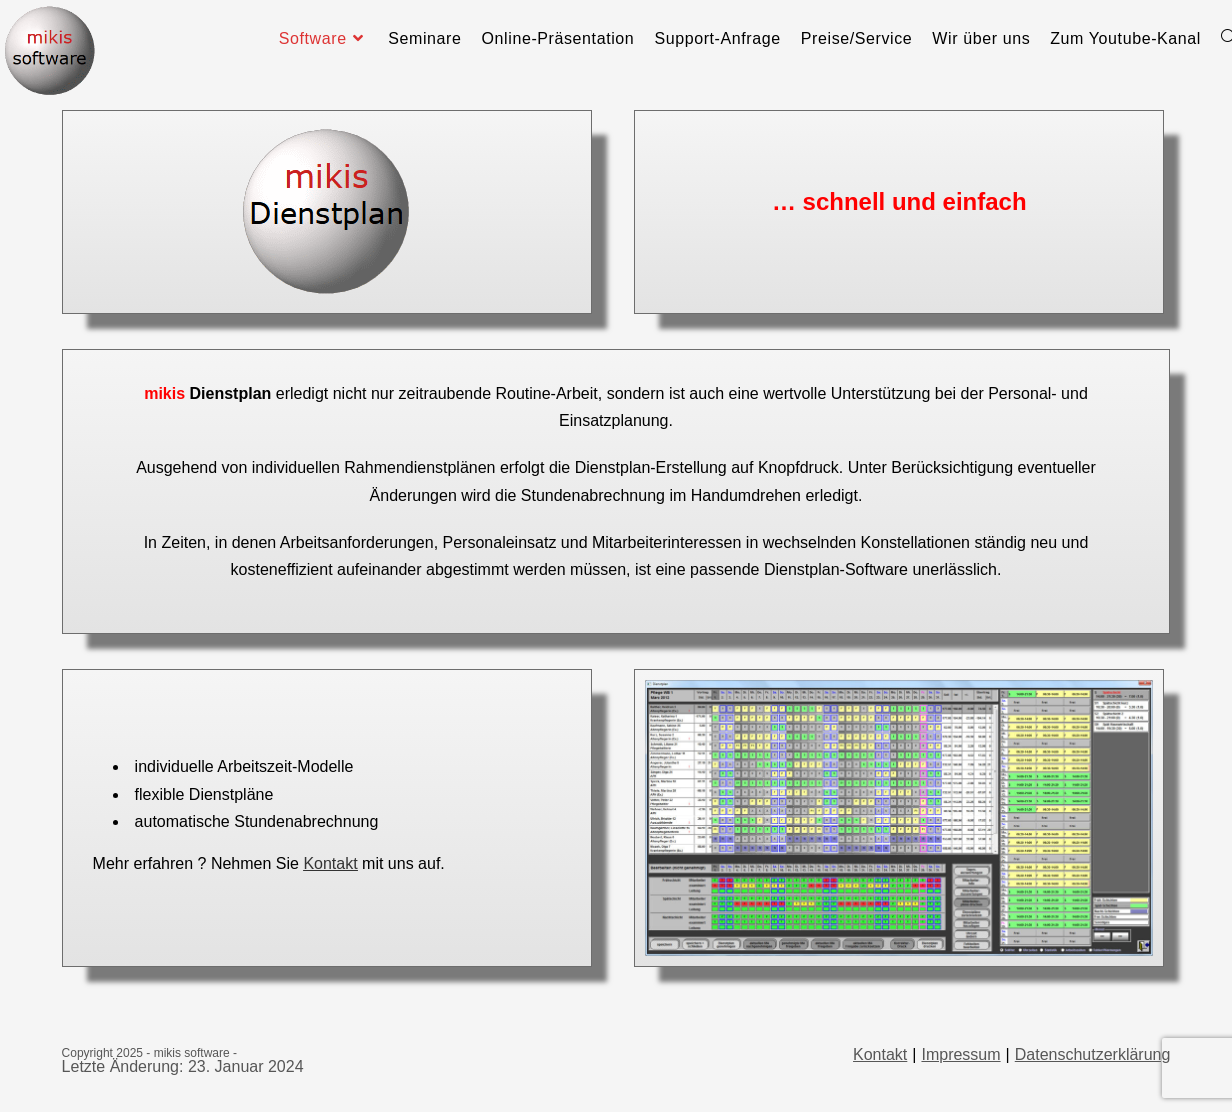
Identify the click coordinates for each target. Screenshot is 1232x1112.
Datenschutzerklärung (1093, 1054)
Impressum (960, 1054)
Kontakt (330, 863)
